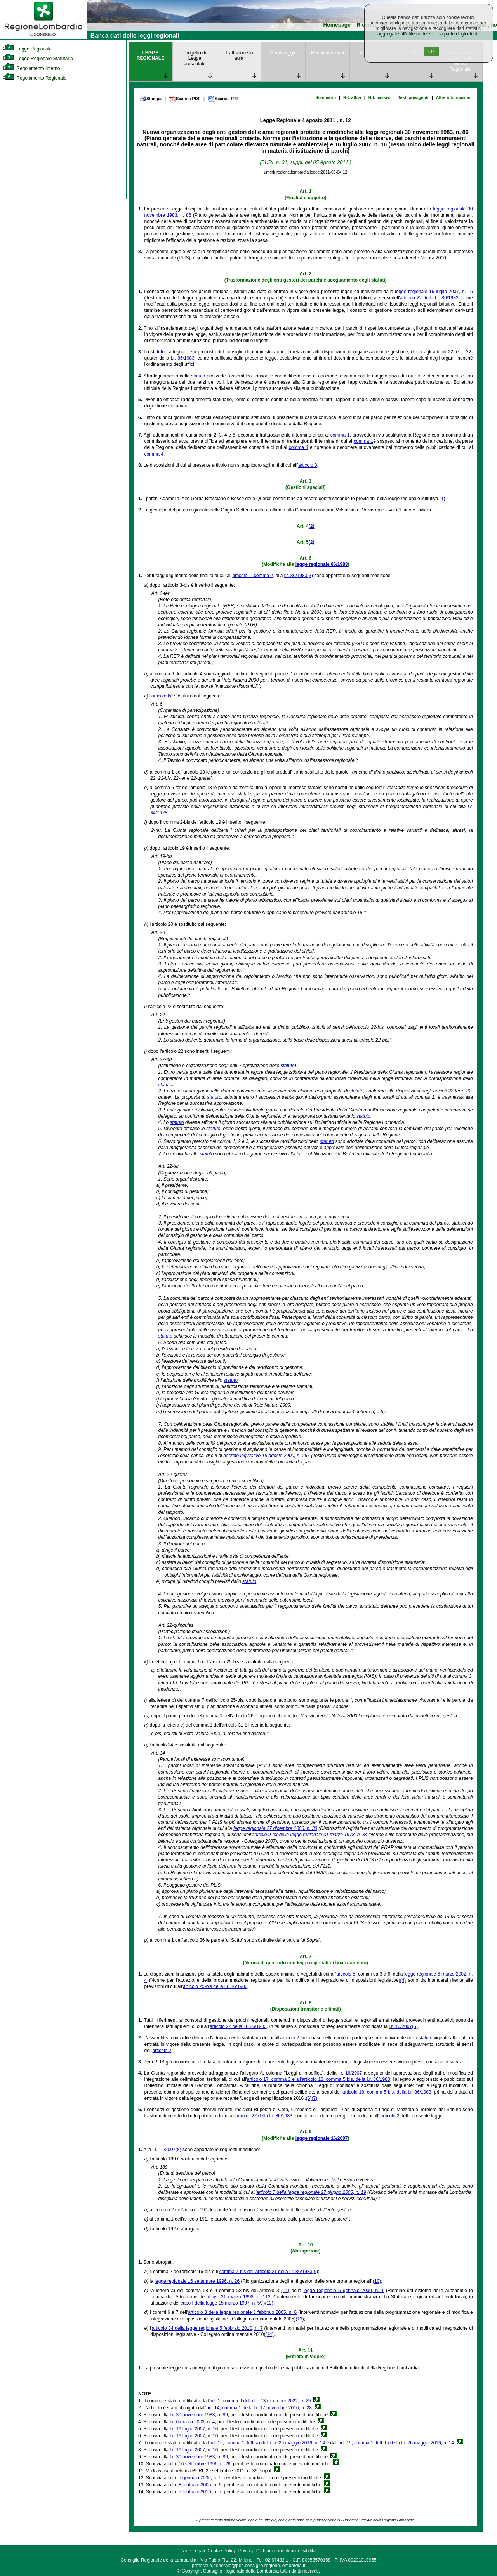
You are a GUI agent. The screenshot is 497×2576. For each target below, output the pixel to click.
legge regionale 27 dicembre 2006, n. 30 (275, 1828)
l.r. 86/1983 (183, 358)
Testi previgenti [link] (413, 97)
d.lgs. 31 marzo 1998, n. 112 (239, 2296)
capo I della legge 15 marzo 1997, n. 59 (221, 2303)
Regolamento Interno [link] (31, 68)
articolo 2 (289, 2037)
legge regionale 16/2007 (321, 2138)
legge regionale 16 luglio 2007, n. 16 (434, 291)
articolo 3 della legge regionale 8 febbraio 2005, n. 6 (242, 2312)
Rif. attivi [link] (352, 97)
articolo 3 (307, 465)
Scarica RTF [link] (223, 99)
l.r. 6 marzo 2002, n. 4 (192, 2422)
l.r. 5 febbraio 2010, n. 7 (196, 2491)
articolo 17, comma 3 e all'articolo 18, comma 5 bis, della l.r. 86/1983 (318, 2079)
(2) (312, 526)
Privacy (246, 2550)
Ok (431, 51)
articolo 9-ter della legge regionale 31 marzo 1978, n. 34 (310, 1834)
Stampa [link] (150, 98)
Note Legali (193, 2550)
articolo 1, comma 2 (252, 575)
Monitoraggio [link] (283, 53)
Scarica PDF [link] (184, 99)
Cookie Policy (221, 2550)
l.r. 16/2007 (400, 2026)
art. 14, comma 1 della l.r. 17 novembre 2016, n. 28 (259, 2408)
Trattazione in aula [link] (239, 55)
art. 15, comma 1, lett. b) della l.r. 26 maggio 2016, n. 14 (396, 2443)
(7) (314, 2098)
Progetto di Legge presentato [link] (194, 58)
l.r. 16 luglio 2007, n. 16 (194, 2429)
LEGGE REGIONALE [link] (150, 55)
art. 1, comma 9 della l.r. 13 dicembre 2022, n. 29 (260, 2401)
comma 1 (340, 435)
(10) (377, 2281)
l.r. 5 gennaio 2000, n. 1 (196, 2477)
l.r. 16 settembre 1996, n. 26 (201, 2463)
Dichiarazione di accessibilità (286, 2550)
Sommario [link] (325, 97)
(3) (310, 575)
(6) (309, 2098)
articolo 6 (160, 696)
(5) (415, 2026)
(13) (299, 2319)
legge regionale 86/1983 (321, 564)
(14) (269, 2334)
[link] (43, 37)
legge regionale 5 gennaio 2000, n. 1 (343, 2290)
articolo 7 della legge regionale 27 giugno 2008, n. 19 (311, 2192)
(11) (285, 2290)
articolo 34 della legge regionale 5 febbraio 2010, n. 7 (207, 2328)
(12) (269, 2303)
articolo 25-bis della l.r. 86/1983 (215, 1986)
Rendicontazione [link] (328, 53)
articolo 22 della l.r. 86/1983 (429, 298)
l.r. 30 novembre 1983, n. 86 (199, 2415)
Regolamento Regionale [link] (34, 78)
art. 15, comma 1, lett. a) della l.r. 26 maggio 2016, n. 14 (267, 2443)
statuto (158, 352)
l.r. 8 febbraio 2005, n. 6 (196, 2484)
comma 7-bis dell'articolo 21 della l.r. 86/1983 (266, 2271)
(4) (403, 1980)
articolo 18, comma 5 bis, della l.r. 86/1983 (386, 2092)
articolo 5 (345, 1974)
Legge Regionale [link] (27, 49)
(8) (178, 2149)
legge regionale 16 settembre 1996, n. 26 (197, 2281)
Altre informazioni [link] (454, 97)
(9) (315, 2271)
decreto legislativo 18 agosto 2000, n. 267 (266, 1455)
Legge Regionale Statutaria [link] (37, 58)
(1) (442, 498)
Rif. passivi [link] (379, 97)
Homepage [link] (337, 25)
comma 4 (298, 447)
